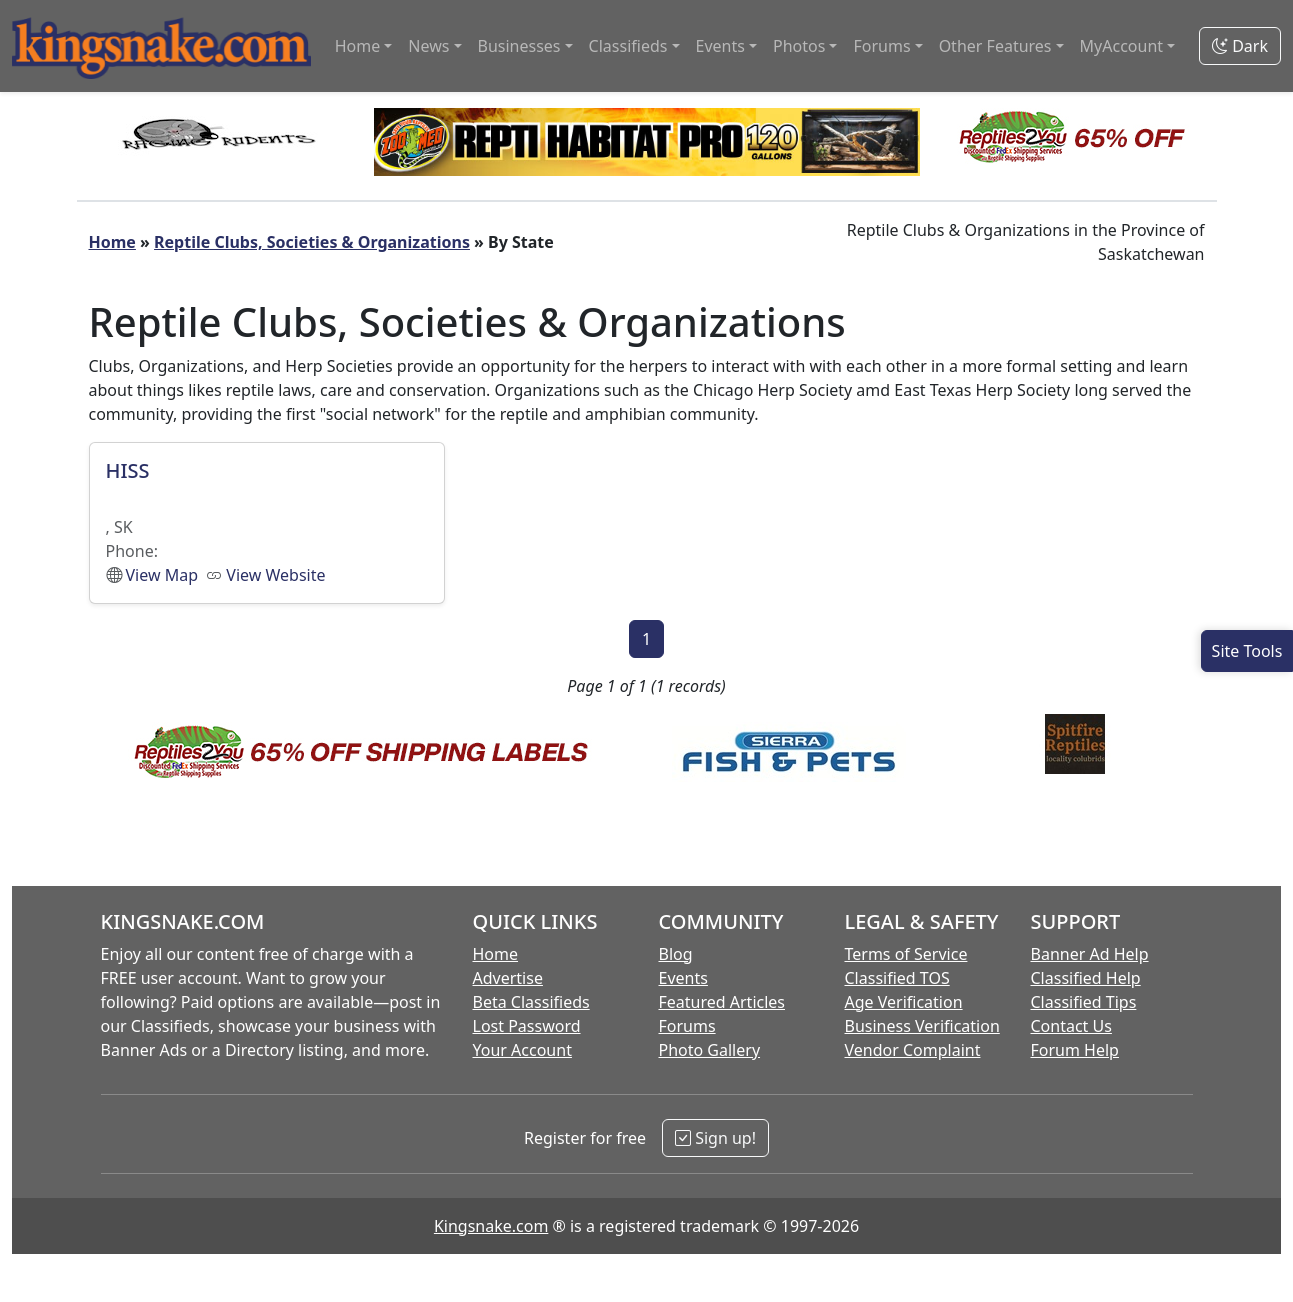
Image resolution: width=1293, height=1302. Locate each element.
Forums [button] (881, 46)
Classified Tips (1084, 1002)
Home (112, 242)
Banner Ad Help (1090, 954)
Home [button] (358, 46)
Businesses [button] (519, 46)
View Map (162, 575)
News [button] (428, 46)
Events (683, 978)
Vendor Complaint (913, 1050)
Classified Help (1086, 978)
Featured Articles (722, 1002)
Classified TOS (897, 978)
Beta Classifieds (531, 1002)
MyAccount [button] (1122, 46)
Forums (687, 1026)
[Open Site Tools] (1247, 651)
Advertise (508, 978)
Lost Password (527, 1026)
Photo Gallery (710, 1050)
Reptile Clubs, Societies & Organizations (312, 242)
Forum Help (1075, 1050)
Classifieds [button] (628, 46)
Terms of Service (906, 954)
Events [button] (720, 46)
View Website (275, 575)
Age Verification (904, 1002)
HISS (128, 470)
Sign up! (715, 1138)
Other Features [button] (995, 46)
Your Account (522, 1050)
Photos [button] (799, 46)
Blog (676, 954)
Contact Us (1071, 1026)
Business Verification (922, 1026)
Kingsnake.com (491, 1226)
